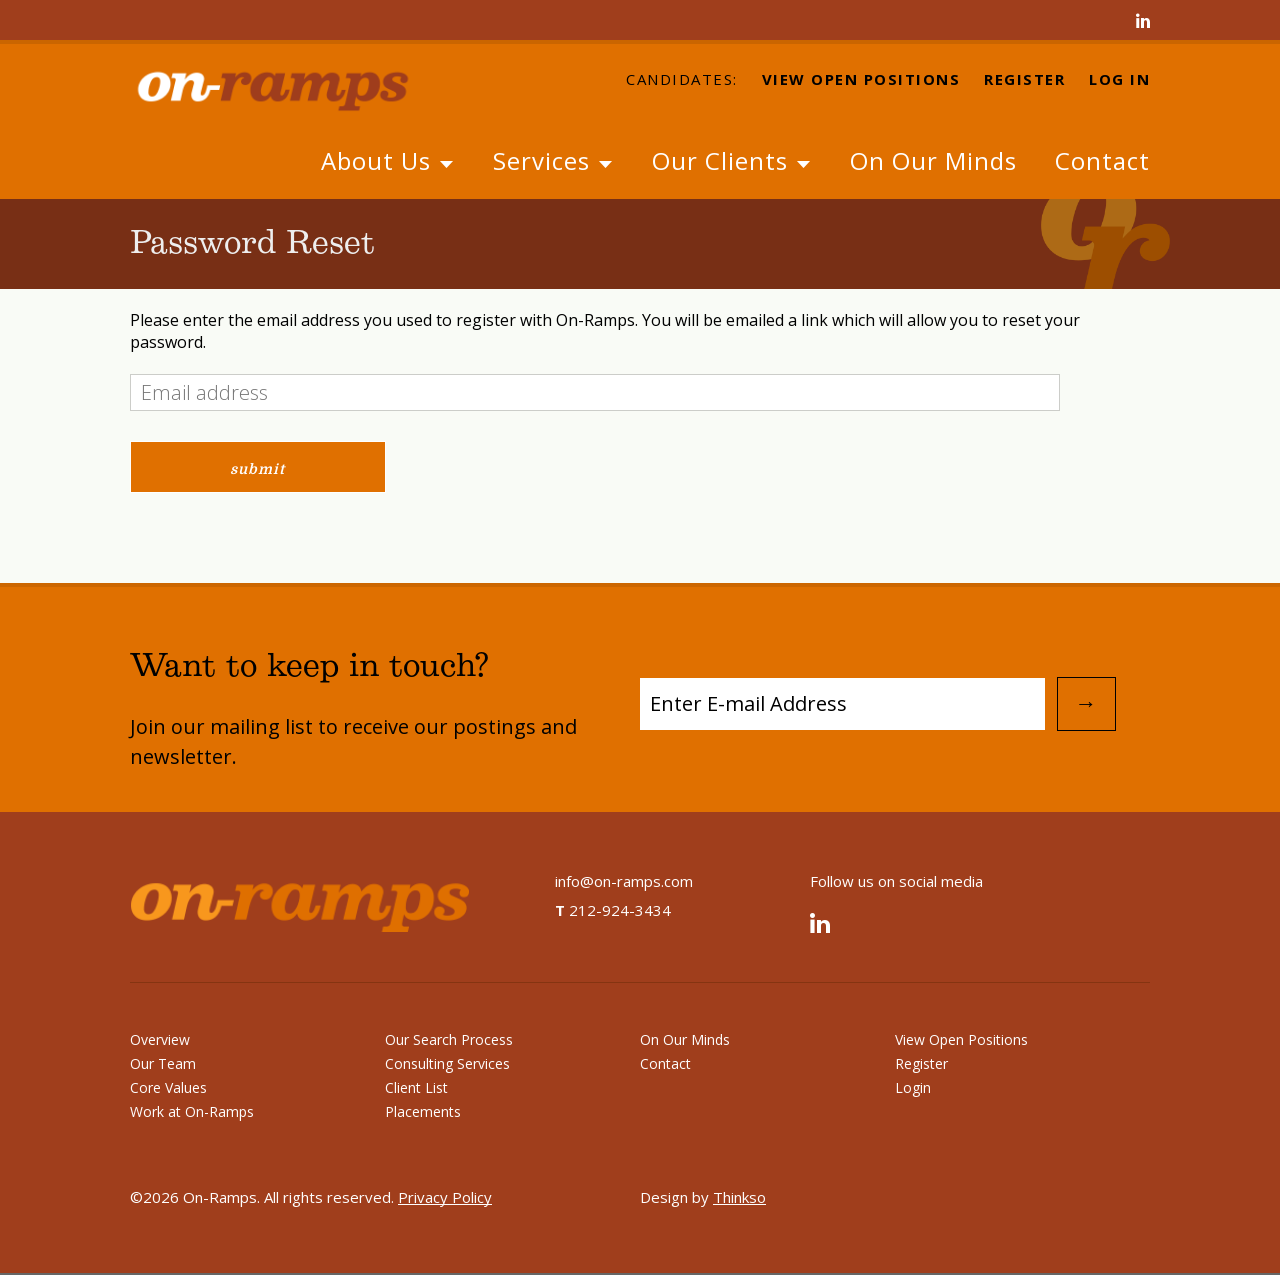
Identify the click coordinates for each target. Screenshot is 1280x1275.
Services (553, 160)
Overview (160, 1039)
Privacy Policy (445, 1197)
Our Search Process (449, 1039)
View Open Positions (861, 80)
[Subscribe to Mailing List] (842, 704)
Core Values (168, 1087)
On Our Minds (933, 160)
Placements (423, 1111)
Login (913, 1087)
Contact (1102, 160)
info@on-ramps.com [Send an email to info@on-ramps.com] (624, 881)
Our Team (163, 1063)
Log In (1119, 80)
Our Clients (732, 160)
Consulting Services (447, 1063)
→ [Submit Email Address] (1086, 703)
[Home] (290, 88)
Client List (416, 1087)
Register (1024, 80)
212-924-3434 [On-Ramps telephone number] (613, 910)
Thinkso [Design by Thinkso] (739, 1197)
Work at (192, 1111)
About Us (388, 160)
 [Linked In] (1143, 22)
